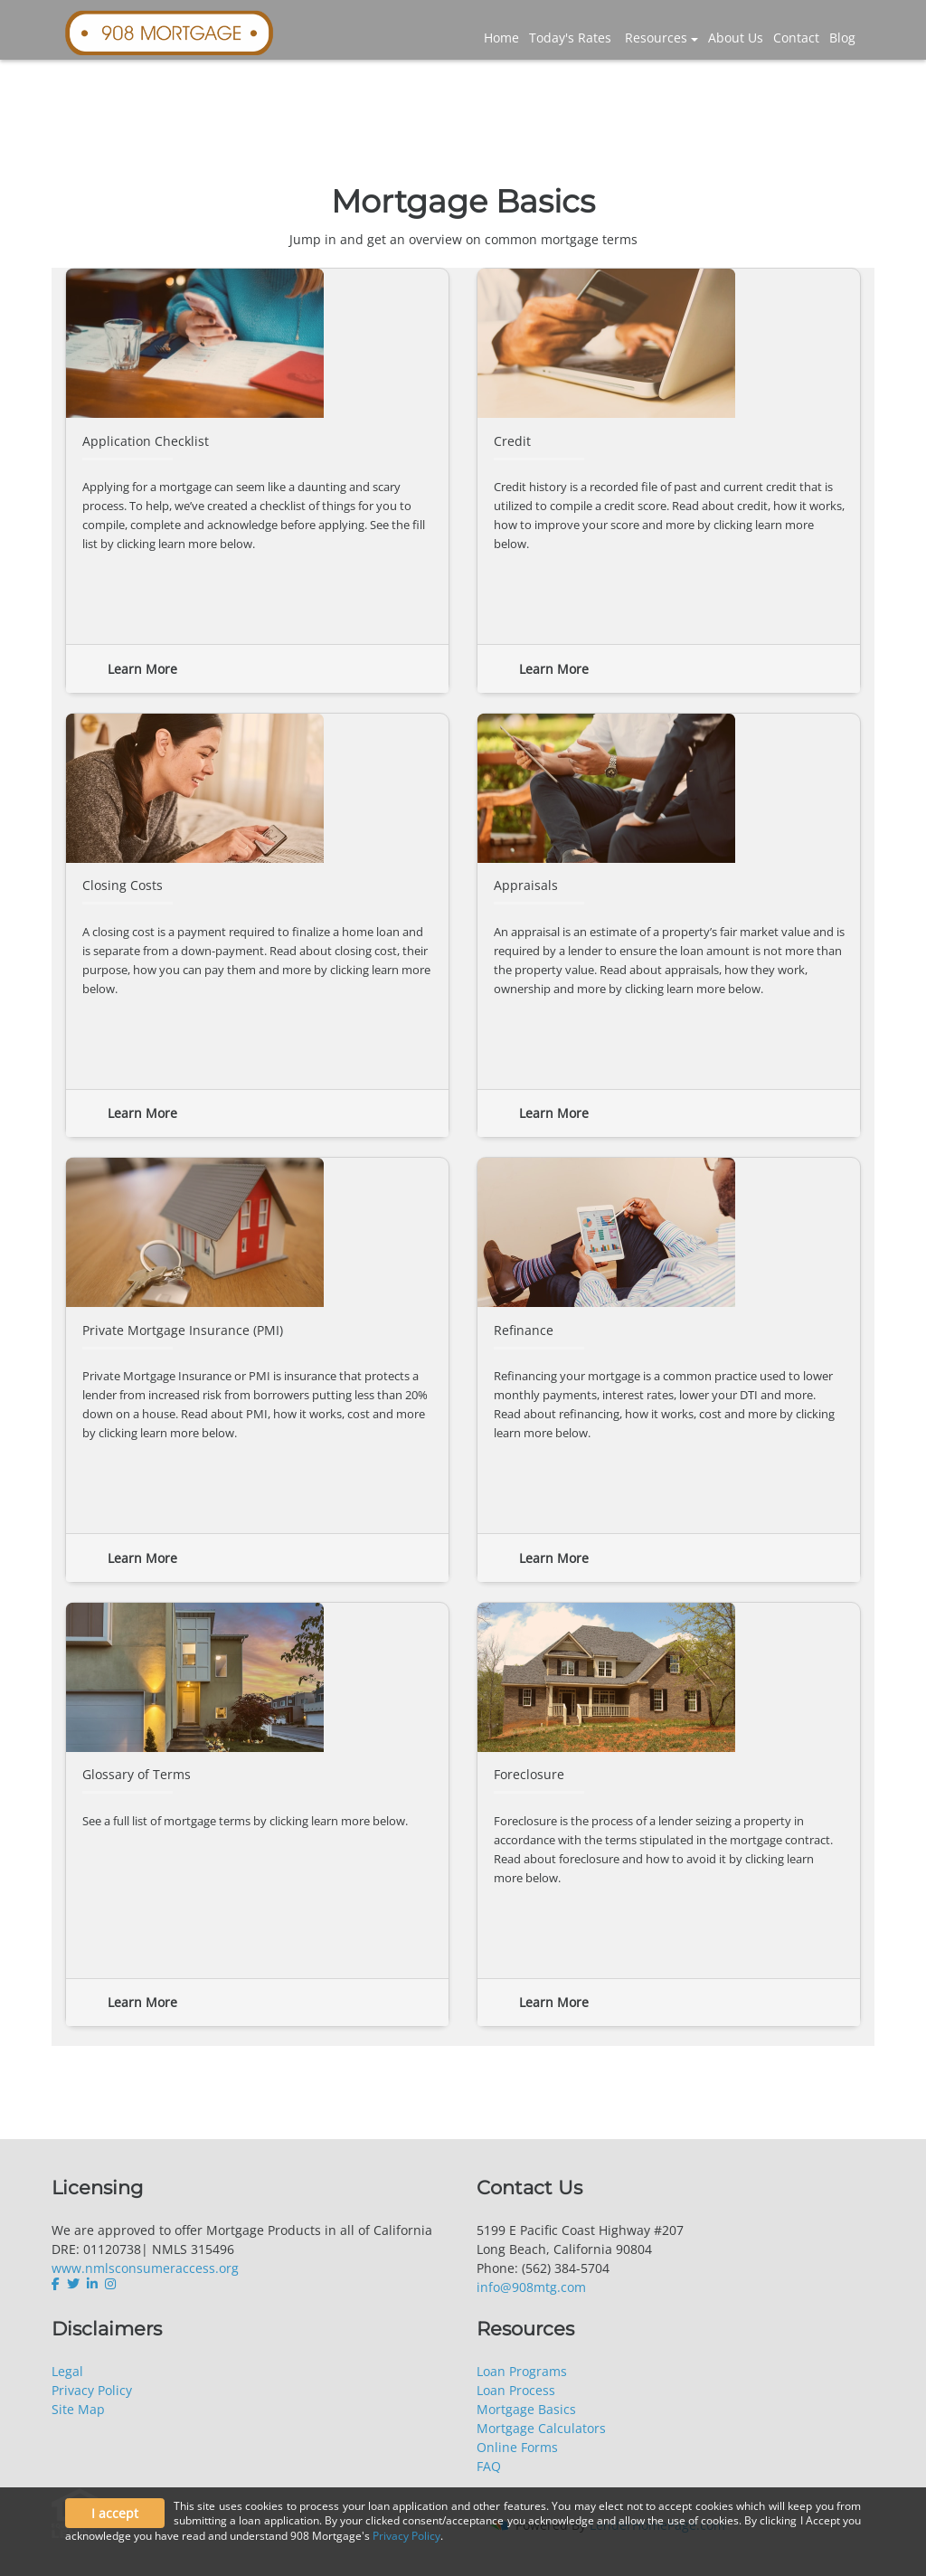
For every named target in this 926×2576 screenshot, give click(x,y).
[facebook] (57, 2284)
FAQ (489, 2466)
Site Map (78, 2409)
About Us (735, 37)
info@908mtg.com (531, 2287)
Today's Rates (570, 37)
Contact (796, 37)
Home (501, 37)
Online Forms (517, 2447)
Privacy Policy (92, 2390)
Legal (67, 2371)
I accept (114, 2513)
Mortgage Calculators (541, 2428)
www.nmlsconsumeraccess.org (145, 2268)
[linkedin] (92, 2284)
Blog (842, 37)
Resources (656, 37)
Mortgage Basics (526, 2409)
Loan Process (516, 2390)
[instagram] (110, 2284)
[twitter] (73, 2284)
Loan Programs (522, 2371)
